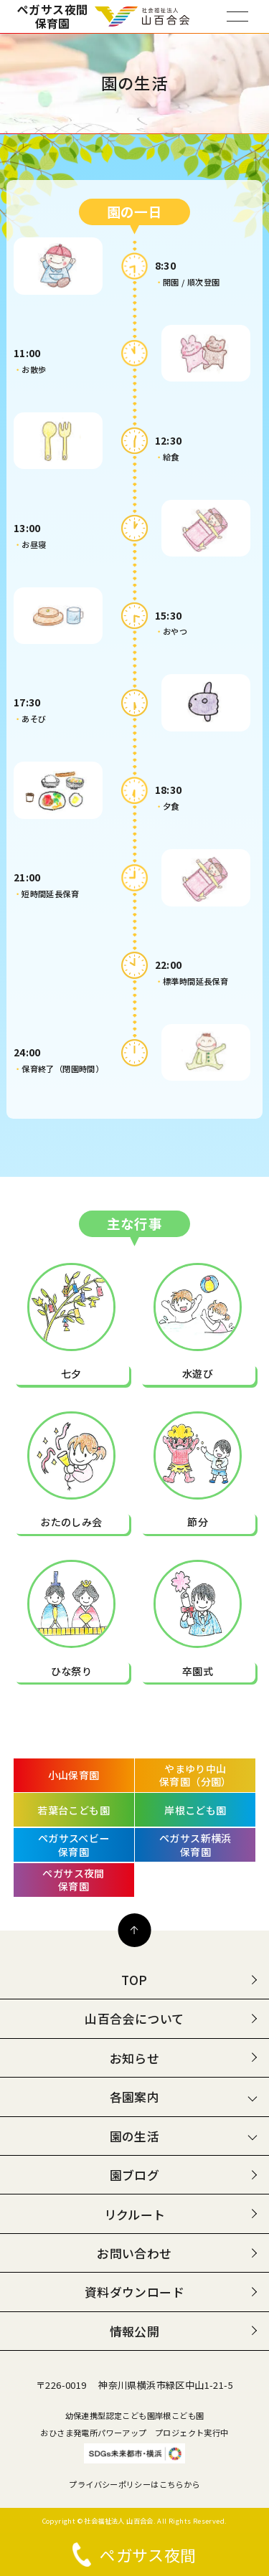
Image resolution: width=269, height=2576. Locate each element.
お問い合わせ (134, 2253)
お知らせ (135, 2058)
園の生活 (135, 2136)
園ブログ (135, 2175)
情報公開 (135, 2331)
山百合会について (134, 2018)
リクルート (135, 2214)
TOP (134, 1980)
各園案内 (135, 2097)
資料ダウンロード (134, 2292)
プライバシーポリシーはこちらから (134, 2484)
